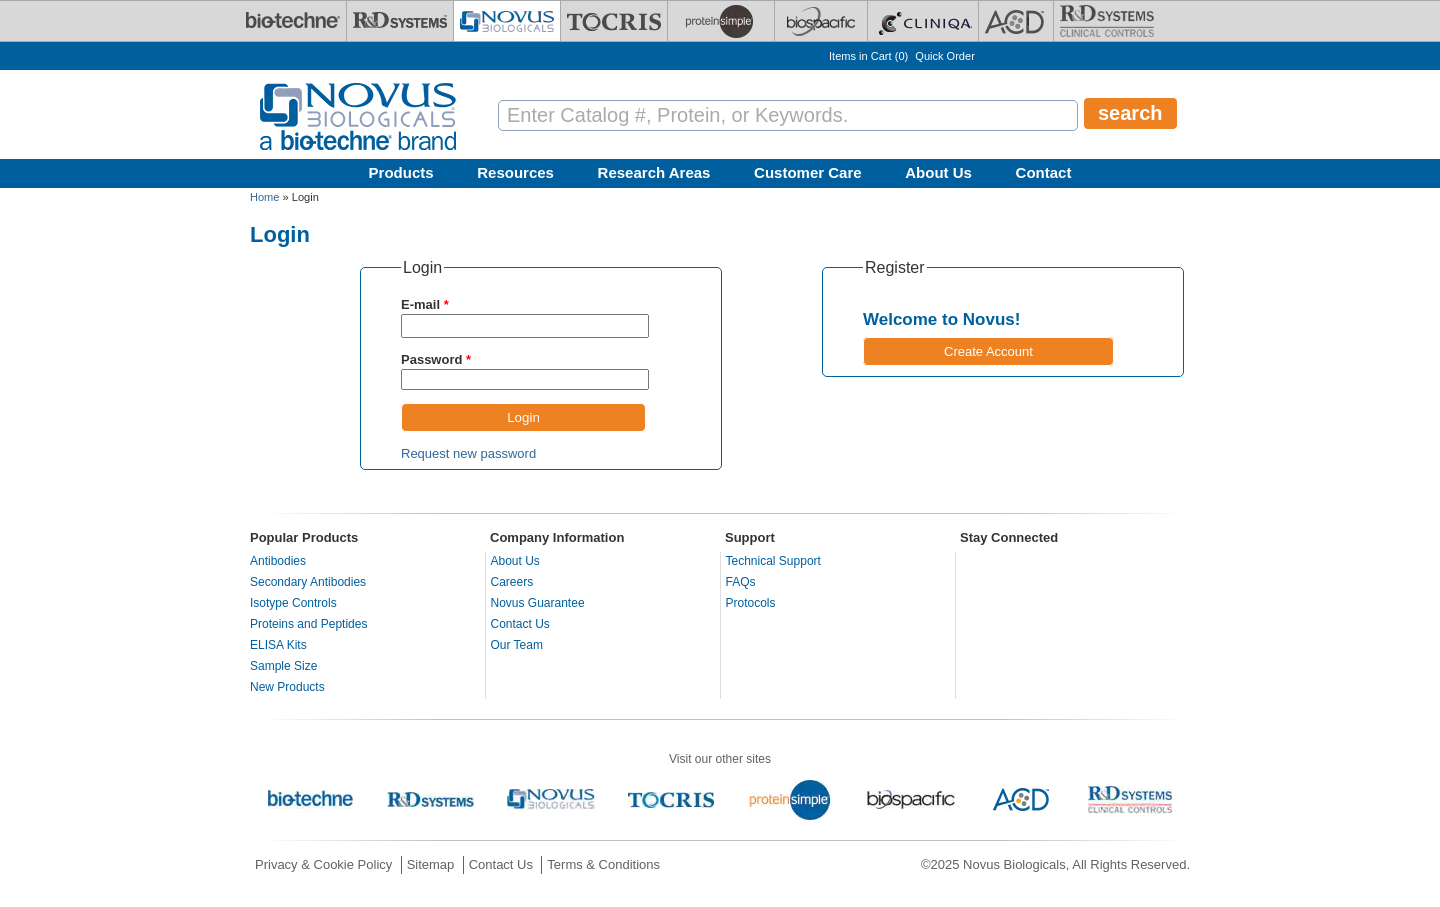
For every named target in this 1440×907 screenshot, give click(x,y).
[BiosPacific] (821, 21)
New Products (287, 687)
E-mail (425, 304)
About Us (938, 172)
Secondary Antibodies (308, 582)
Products (401, 172)
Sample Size (283, 666)
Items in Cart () (868, 56)
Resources (515, 172)
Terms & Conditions (603, 864)
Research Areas (654, 172)
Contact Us (520, 624)
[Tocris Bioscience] (614, 21)
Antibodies (278, 561)
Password (436, 359)
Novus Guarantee (538, 603)
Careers (512, 582)
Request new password (468, 453)
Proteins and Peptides (308, 624)
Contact (1044, 172)
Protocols (751, 603)
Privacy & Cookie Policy (323, 864)
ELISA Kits (278, 645)
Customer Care (808, 172)
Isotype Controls (293, 603)
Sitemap (431, 864)
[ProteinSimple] (721, 21)
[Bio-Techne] (293, 21)
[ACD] (1016, 21)
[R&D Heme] (1107, 21)
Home (264, 197)
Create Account (988, 351)
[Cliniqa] (923, 21)
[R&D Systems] (400, 21)
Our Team (517, 645)
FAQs (741, 582)
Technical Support (773, 561)
